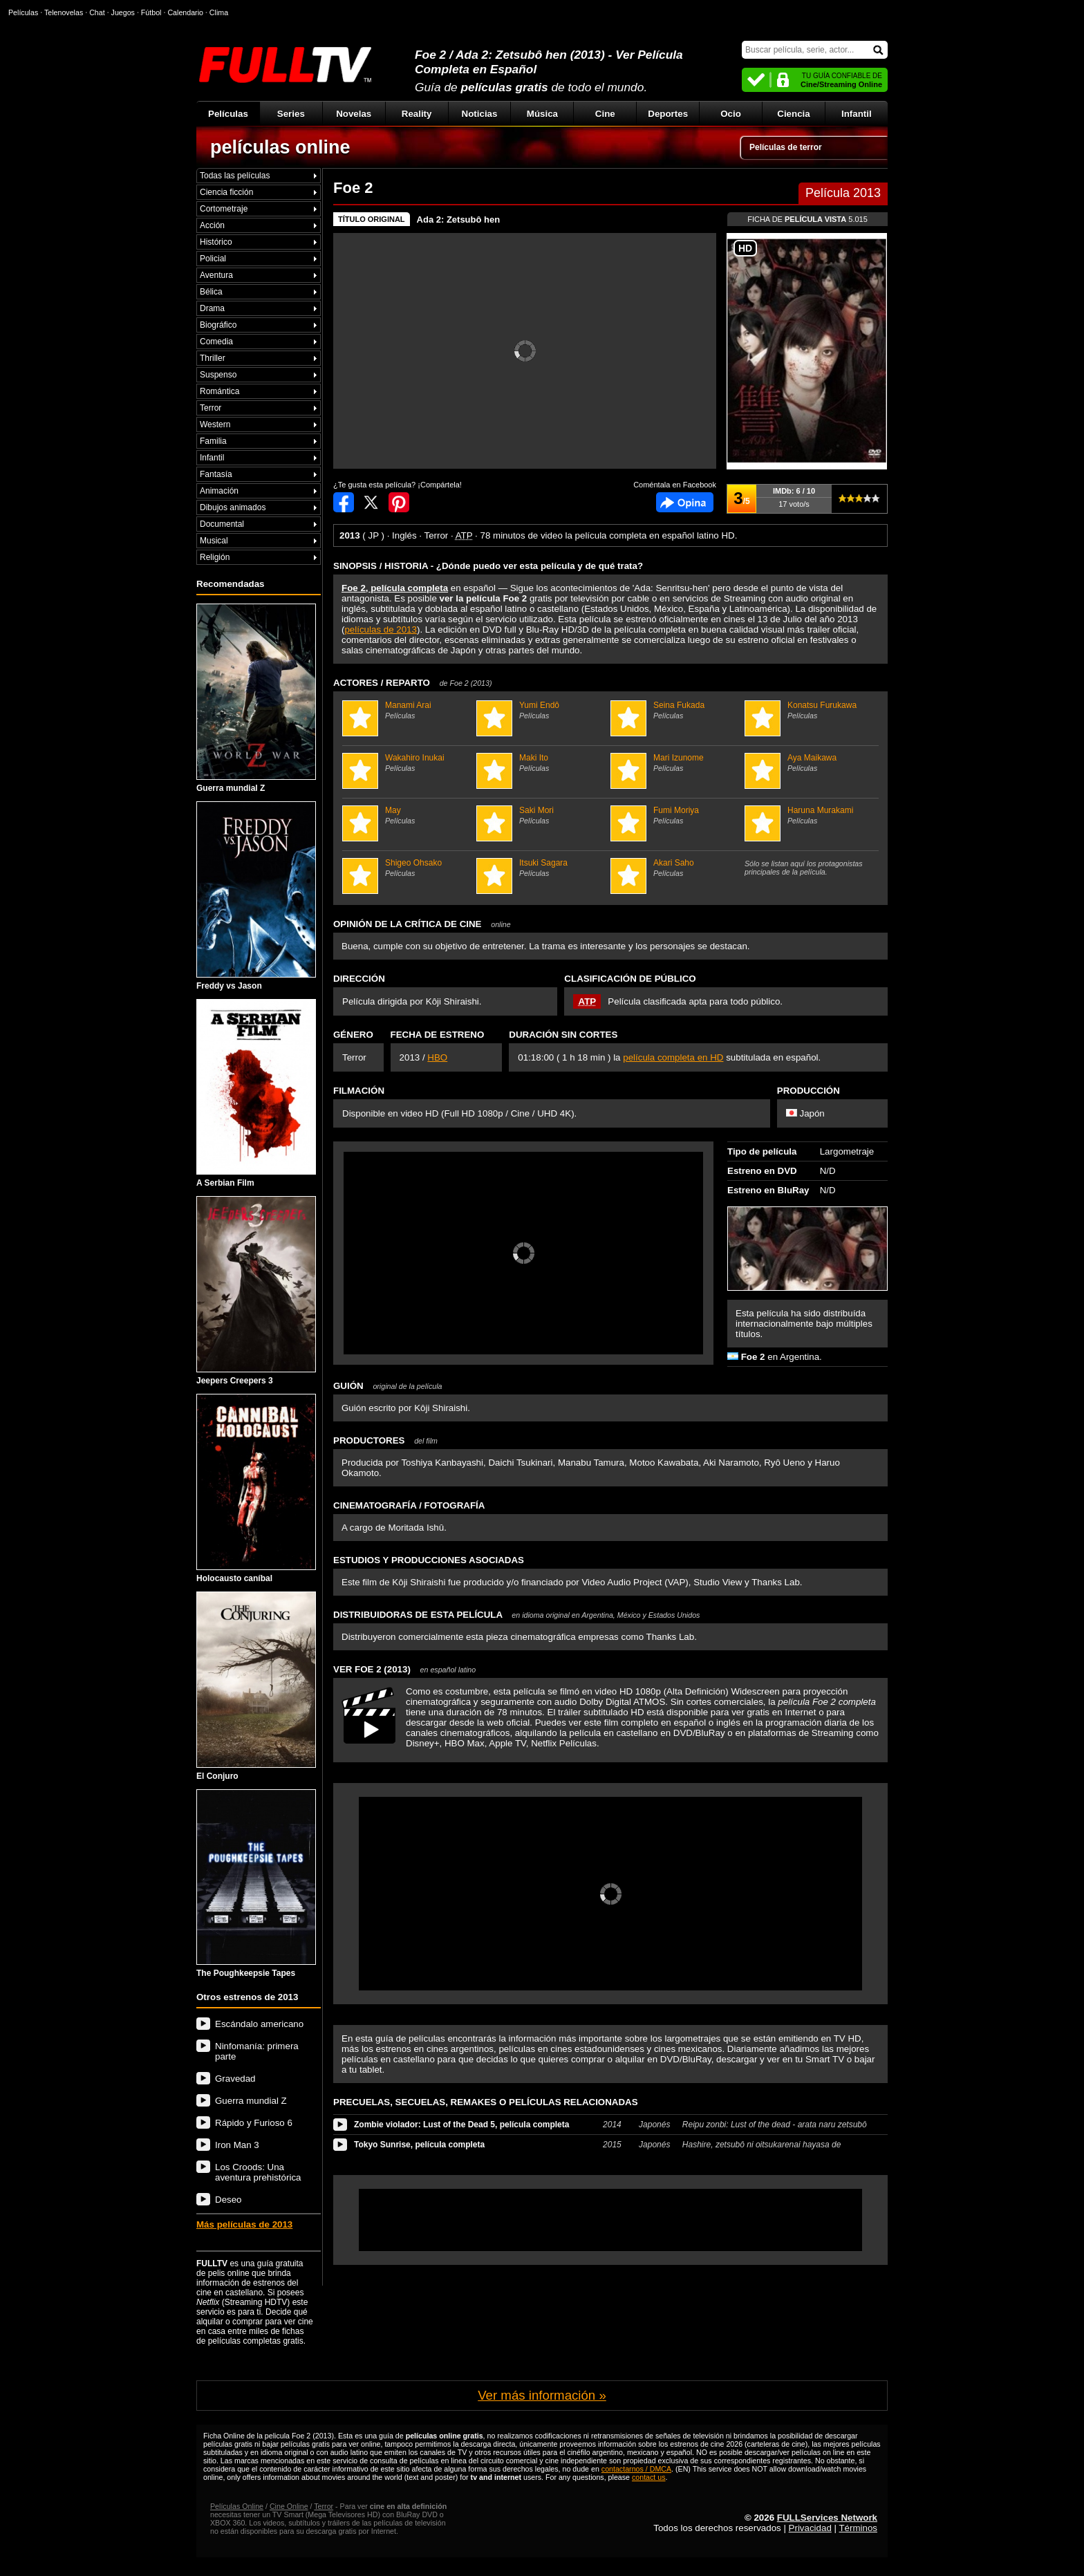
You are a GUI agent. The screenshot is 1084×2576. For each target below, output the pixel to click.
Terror (210, 408)
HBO (437, 1057)
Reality (417, 114)
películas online (280, 147)
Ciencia (793, 114)
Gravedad (235, 2078)
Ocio (730, 114)
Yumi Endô (541, 710)
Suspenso (218, 375)
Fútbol (151, 12)
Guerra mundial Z (256, 698)
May (407, 815)
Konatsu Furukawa (810, 710)
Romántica (219, 391)
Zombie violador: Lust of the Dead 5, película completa (461, 2124)
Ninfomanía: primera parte (257, 2051)
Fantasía (216, 474)
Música (542, 114)
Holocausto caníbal (256, 1488)
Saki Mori (541, 815)
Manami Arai (407, 710)
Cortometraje (223, 209)
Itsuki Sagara (541, 867)
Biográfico (218, 325)
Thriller (212, 358)
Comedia (216, 341)
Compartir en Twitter (371, 502)
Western (215, 424)
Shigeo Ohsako (407, 867)
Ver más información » (542, 2395)
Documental (222, 524)
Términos (858, 2528)
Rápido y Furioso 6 (253, 2123)
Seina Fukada (675, 710)
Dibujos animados (232, 507)
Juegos (123, 12)
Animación (219, 491)
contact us (649, 2477)
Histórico (216, 242)
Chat (97, 12)
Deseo (228, 2199)
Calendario (185, 12)
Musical (214, 540)
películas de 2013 (380, 629)
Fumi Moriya (675, 815)
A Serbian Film (256, 1093)
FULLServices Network (827, 2517)
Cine (605, 114)
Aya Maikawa (810, 762)
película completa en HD (673, 1057)
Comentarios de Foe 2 (684, 502)
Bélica (211, 292)
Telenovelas (63, 12)
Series (291, 114)
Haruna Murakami (810, 815)
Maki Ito (541, 762)
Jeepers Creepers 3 (256, 1290)
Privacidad (810, 2528)
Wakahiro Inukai (407, 762)
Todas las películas (235, 175)
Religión (215, 557)
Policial (213, 258)
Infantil (856, 114)
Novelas (353, 114)
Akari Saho (675, 867)
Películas (228, 114)
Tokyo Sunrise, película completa (419, 2144)
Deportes (668, 114)
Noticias (480, 114)
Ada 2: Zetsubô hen (459, 219)
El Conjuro (256, 1686)
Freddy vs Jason (256, 896)
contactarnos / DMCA (636, 2469)
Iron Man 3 (237, 2145)
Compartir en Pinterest (399, 502)
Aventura (216, 275)
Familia (213, 441)
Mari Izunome (675, 762)
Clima (218, 12)
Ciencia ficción (226, 192)
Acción (212, 225)
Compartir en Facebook (343, 502)
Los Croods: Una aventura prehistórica (258, 2172)
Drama (212, 308)
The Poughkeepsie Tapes (256, 1884)
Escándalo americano (259, 2024)
